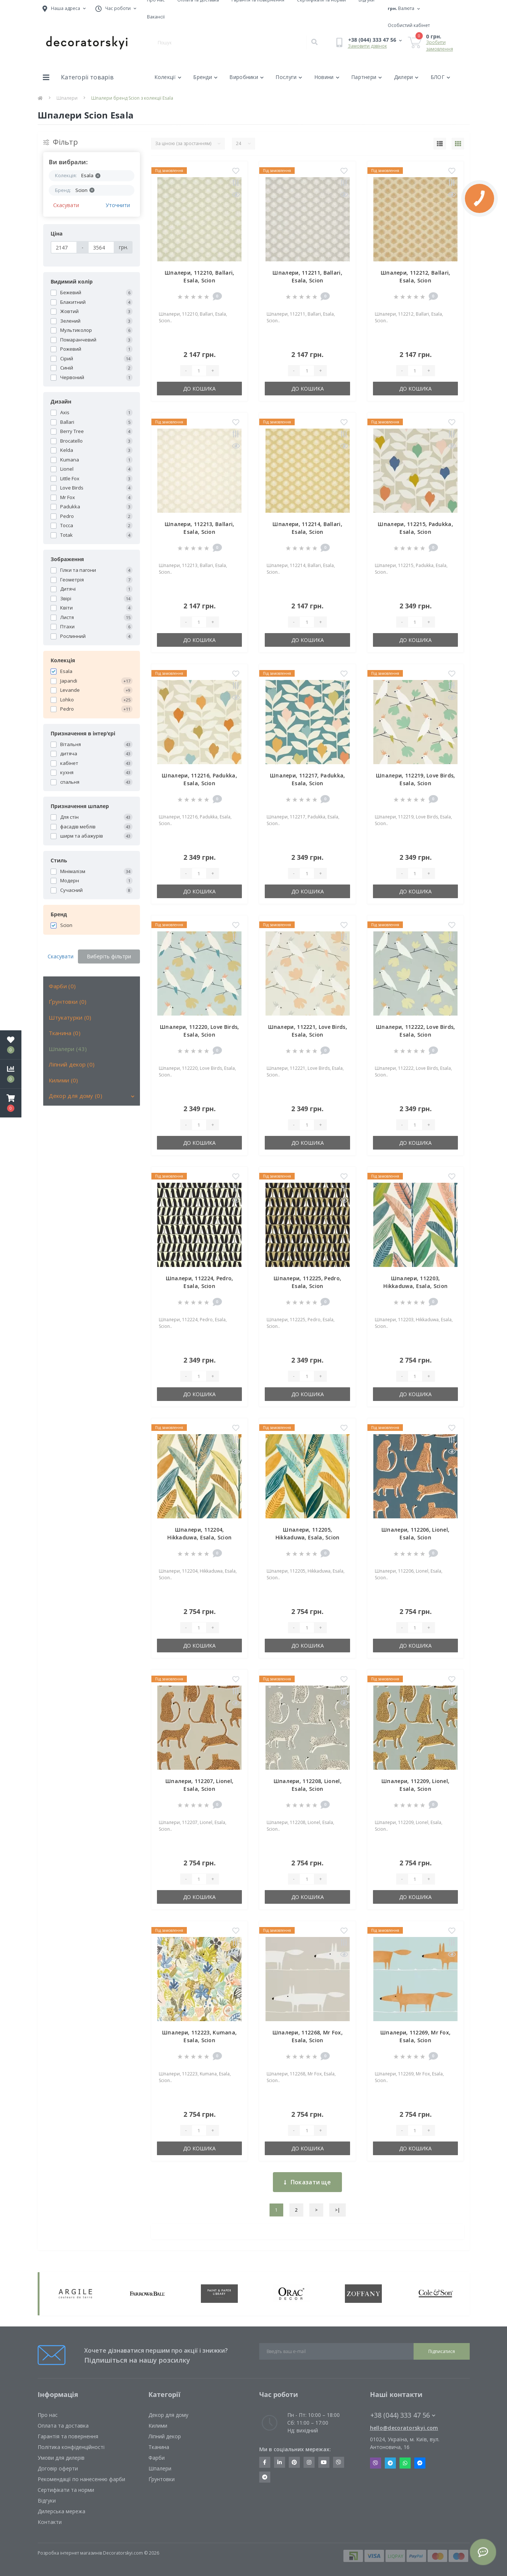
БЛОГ (441, 76)
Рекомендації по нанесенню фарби (81, 2479)
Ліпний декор (164, 2436)
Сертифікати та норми (66, 2489)
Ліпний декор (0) (72, 1064)
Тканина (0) (64, 1033)
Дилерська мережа (61, 2511)
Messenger (419, 2463)
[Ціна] (64, 247)
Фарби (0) (62, 986)
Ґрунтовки (161, 2479)
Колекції (168, 76)
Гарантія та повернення (68, 2436)
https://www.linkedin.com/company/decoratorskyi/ (279, 2462)
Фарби (156, 2457)
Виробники (246, 76)
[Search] (314, 42)
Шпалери (67, 98)
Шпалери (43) (68, 1048)
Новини (326, 76)
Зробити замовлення (439, 45)
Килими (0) (63, 1080)
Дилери (406, 76)
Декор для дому (168, 2414)
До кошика (199, 388)
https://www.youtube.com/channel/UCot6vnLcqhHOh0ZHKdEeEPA (324, 2462)
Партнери (366, 76)
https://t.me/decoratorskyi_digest (264, 2477)
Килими (157, 2425)
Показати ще (307, 2182)
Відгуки (47, 2500)
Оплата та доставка (63, 2425)
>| (337, 2210)
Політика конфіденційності (71, 2446)
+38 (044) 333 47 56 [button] (402, 2415)
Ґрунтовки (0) (68, 1001)
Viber (375, 2463)
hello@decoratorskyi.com (404, 2427)
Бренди (205, 76)
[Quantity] (199, 370)
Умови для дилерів (61, 2457)
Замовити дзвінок (367, 46)
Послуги (288, 76)
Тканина (158, 2446)
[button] (10, 1103)
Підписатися (441, 2351)
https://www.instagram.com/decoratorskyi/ (309, 2462)
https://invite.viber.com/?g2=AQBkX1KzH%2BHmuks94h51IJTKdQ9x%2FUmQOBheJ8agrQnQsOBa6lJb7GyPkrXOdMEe (338, 2462)
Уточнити (118, 205)
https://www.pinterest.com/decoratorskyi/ (294, 2462)
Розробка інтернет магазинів (70, 2553)
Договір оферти (58, 2468)
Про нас (48, 2414)
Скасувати (66, 205)
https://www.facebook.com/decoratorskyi (264, 2462)
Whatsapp (405, 2463)
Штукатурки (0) (70, 1017)
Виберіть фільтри (109, 956)
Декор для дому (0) (75, 1095)
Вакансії (156, 17)
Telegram (390, 2463)
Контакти (50, 2521)
